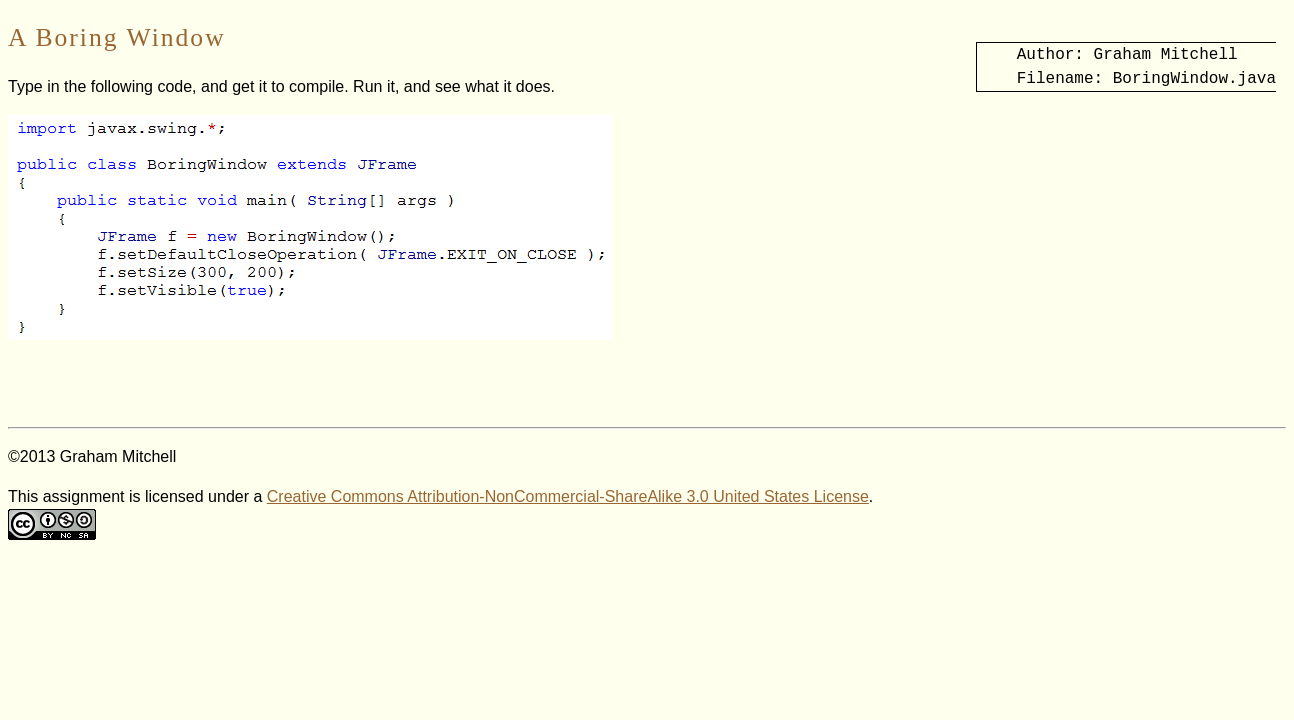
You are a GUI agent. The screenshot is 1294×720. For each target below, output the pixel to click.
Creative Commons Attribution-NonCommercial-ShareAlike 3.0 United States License (568, 496)
